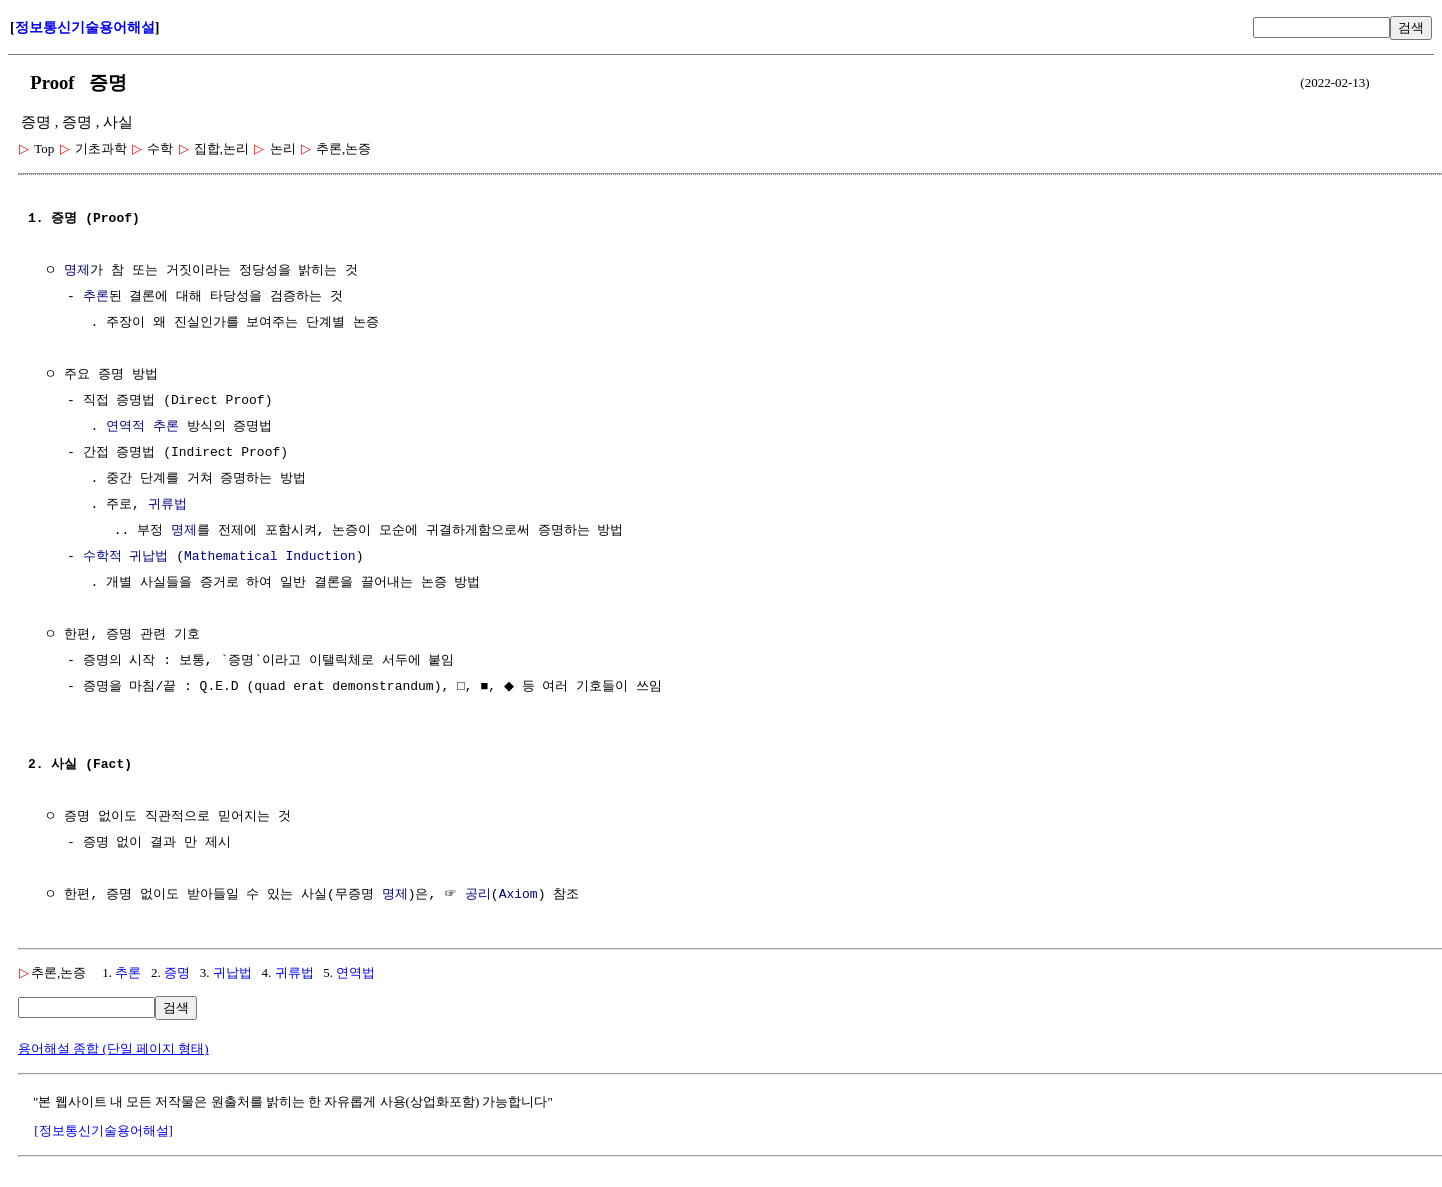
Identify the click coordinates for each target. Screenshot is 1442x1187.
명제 (77, 271)
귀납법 (232, 972)
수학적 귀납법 (126, 557)
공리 (478, 895)
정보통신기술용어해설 (85, 27)
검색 (1411, 27)
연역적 (125, 427)
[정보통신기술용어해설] (103, 1130)
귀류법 (167, 505)
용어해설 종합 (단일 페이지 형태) (113, 1048)
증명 (177, 972)
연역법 (355, 972)
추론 (96, 297)
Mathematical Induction (270, 557)
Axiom (518, 895)
